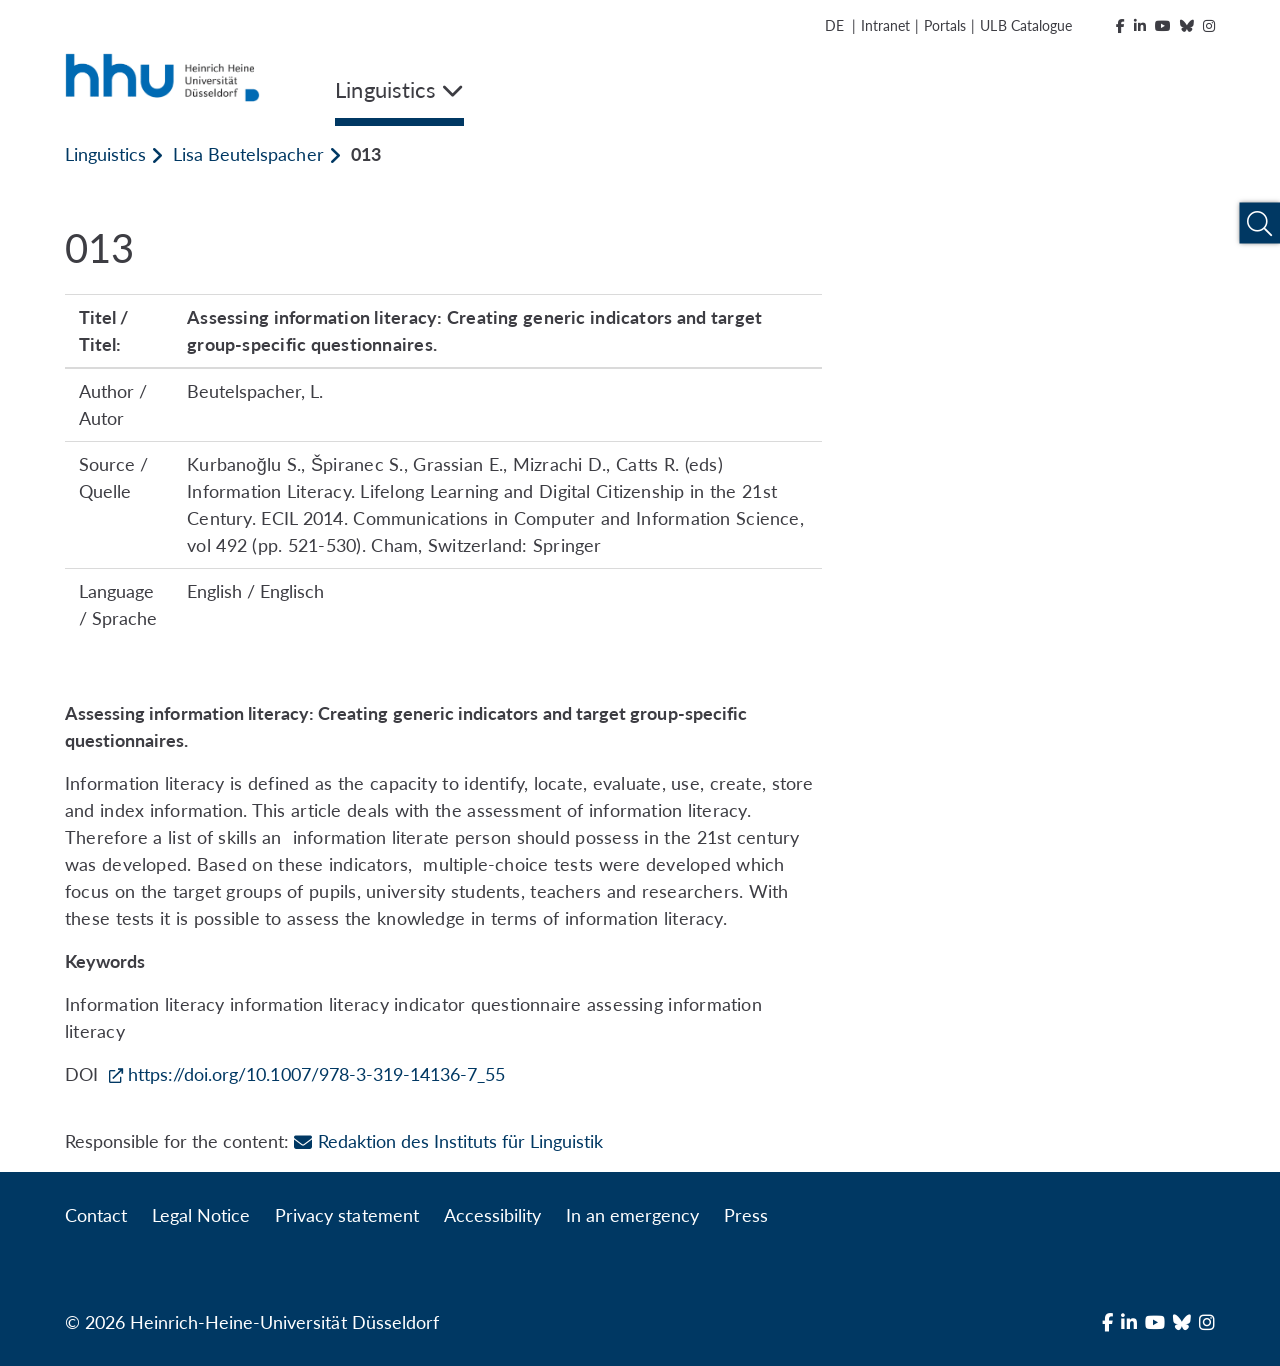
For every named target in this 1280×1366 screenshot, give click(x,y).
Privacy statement (346, 1215)
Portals (945, 25)
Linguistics (105, 154)
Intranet (885, 25)
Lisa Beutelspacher (248, 154)
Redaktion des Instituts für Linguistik (448, 1141)
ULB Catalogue (1025, 25)
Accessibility (492, 1215)
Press (746, 1215)
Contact (96, 1215)
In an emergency (632, 1215)
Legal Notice (201, 1215)
